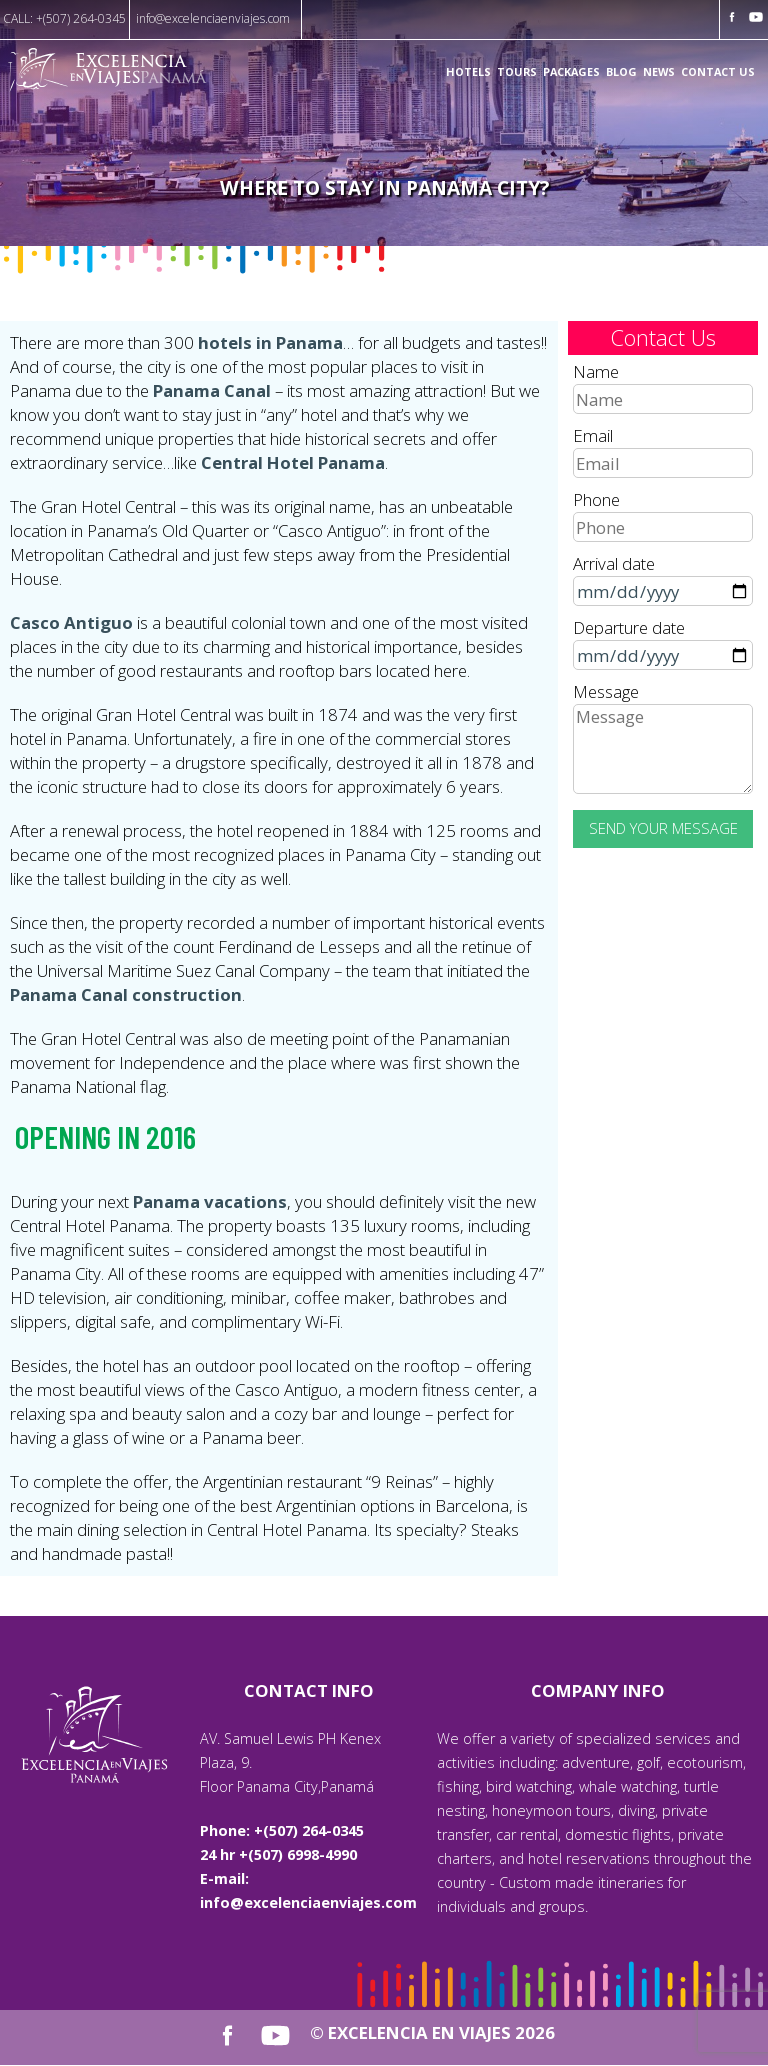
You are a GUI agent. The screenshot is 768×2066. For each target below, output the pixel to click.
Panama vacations (210, 1201)
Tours (517, 72)
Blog (621, 72)
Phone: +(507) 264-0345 (282, 1830)
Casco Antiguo (71, 622)
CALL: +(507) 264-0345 (64, 18)
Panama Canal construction (126, 994)
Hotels (468, 72)
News (659, 72)
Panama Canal (212, 390)
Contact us (718, 72)
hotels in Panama (270, 342)
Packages (571, 72)
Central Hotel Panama (293, 462)
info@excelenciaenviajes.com (213, 18)
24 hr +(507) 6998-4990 (278, 1854)
